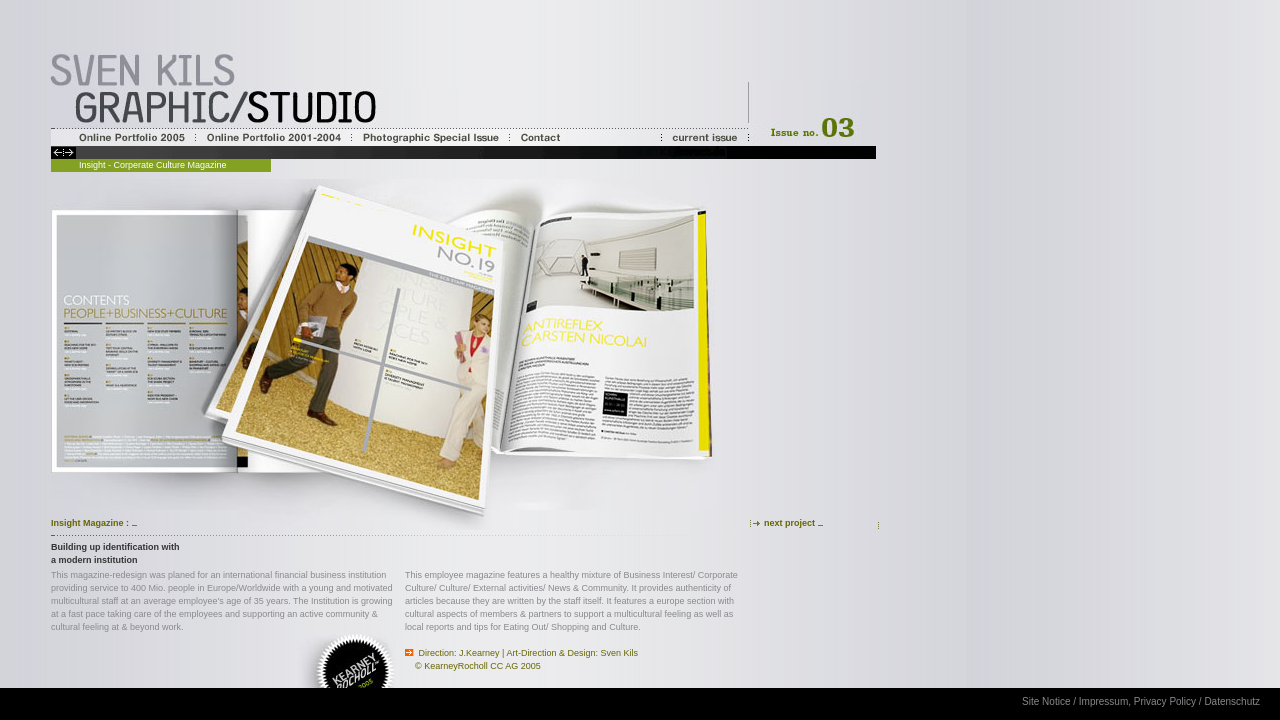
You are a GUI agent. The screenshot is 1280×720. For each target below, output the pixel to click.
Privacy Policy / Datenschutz (1197, 701)
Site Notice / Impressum (1075, 701)
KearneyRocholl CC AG (471, 666)
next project (789, 523)
